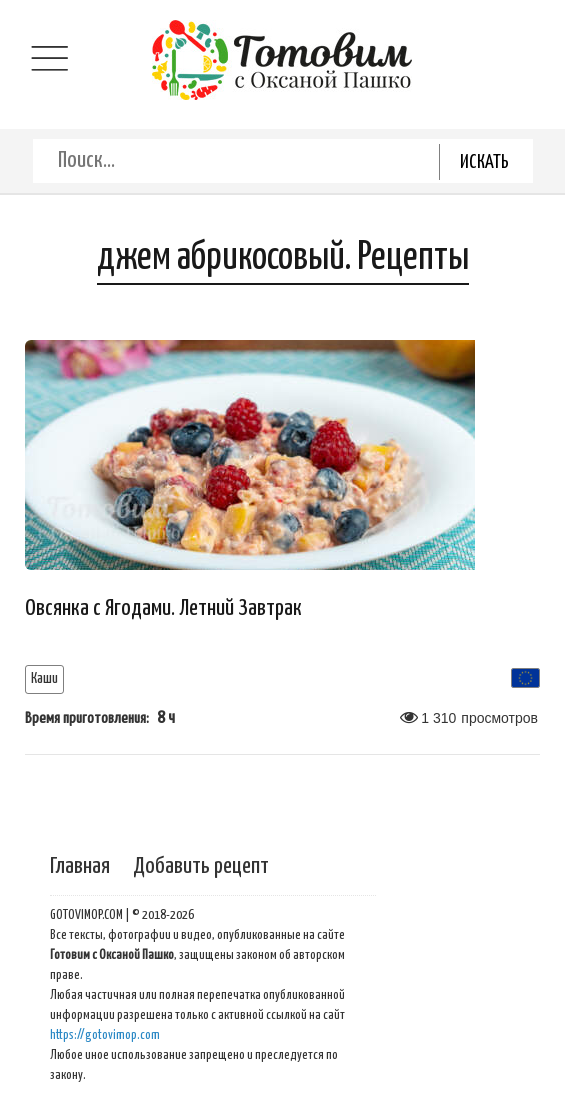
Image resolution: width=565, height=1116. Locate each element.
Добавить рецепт (201, 866)
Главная (80, 866)
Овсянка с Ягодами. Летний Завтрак (163, 608)
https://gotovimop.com (105, 1035)
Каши (44, 678)
